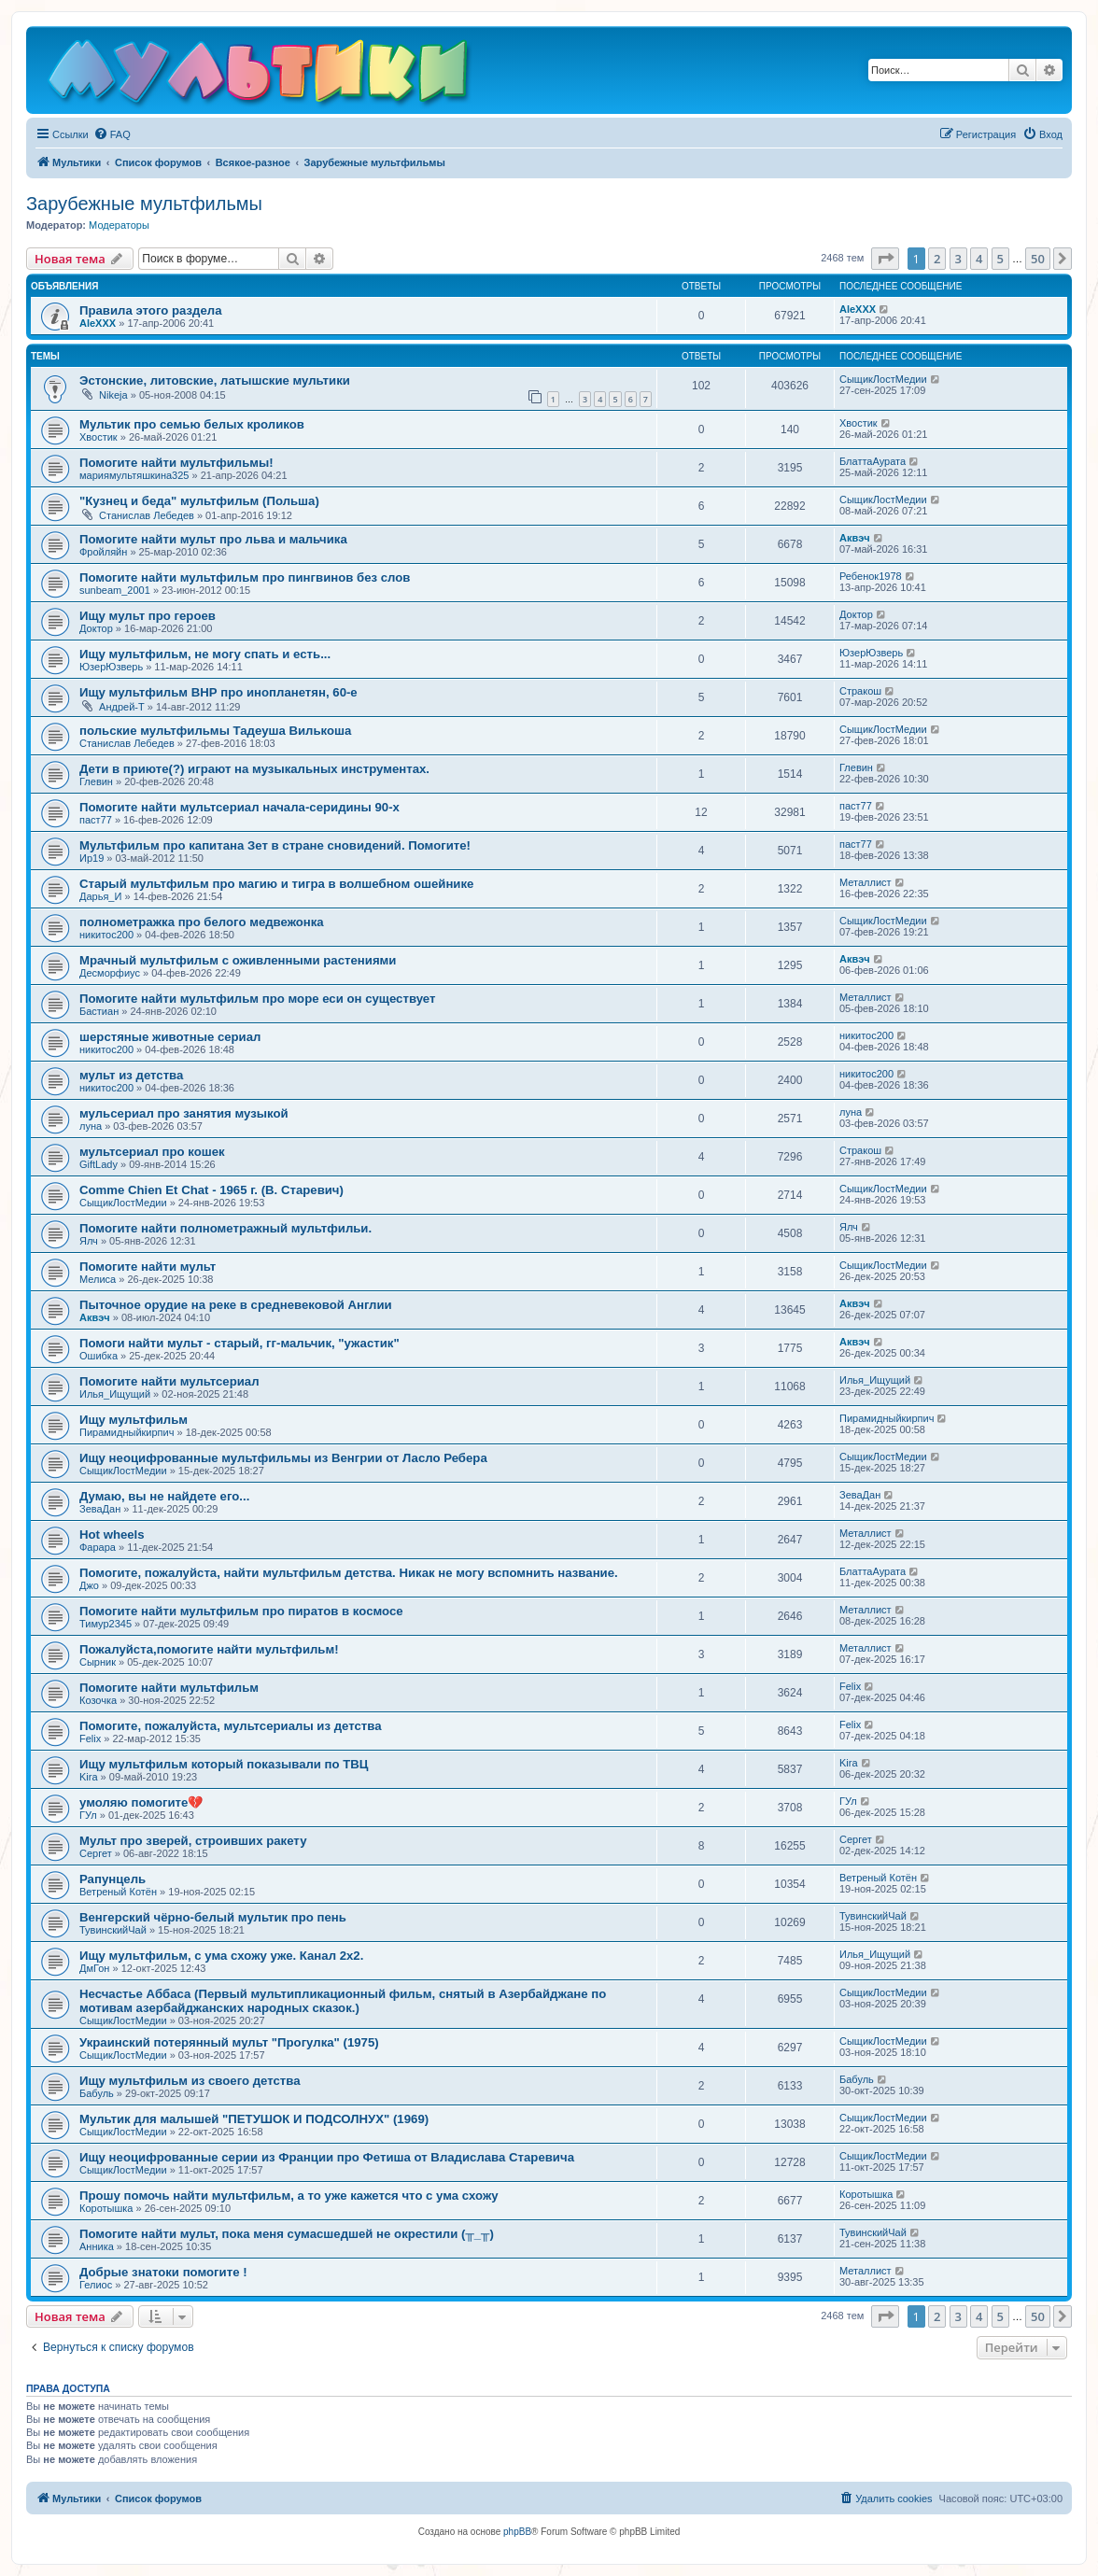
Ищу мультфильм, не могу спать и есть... (205, 654)
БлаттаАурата (872, 461)
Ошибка (98, 1355)
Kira (88, 1776)
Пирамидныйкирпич (126, 1432)
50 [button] (1038, 258)
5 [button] (1000, 258)
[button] (885, 258)
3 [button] (958, 258)
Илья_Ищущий (114, 1394)
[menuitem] (112, 134)
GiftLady (98, 1164)
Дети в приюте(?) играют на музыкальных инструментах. (254, 769)
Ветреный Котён (118, 1891)
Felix (850, 1686)
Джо (89, 1585)
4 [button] (979, 258)
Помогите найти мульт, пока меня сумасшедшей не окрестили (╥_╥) (286, 2234)
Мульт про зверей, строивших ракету (192, 1841)
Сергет (95, 1853)
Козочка (98, 1700)
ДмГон (94, 1968)
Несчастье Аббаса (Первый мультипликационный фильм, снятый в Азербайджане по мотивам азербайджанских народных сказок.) (342, 2001)
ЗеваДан (99, 1508)
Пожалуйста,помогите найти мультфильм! (209, 1649)
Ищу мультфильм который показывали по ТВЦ (224, 1764)
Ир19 (91, 858)
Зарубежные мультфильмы (144, 203)
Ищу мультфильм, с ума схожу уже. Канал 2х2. (221, 1956)
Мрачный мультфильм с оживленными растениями (237, 960)
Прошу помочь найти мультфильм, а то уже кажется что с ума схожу (289, 2196)
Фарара (97, 1547)
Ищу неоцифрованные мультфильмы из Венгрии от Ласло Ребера (283, 1458)
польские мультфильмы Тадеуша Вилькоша (215, 731)
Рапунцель (112, 1879)
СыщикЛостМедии (883, 379)
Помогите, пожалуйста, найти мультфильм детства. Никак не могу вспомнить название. (348, 1573)
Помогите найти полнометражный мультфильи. (225, 1228)
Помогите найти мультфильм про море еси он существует (257, 999)
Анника (96, 2246)
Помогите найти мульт (147, 1267)
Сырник (97, 1662)
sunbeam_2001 (114, 590)
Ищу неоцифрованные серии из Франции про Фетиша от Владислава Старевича (326, 2157)
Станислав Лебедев (146, 515)
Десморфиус (109, 972)
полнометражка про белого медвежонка (201, 922)
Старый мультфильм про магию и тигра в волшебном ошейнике (276, 884)
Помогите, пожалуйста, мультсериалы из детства (230, 1726)
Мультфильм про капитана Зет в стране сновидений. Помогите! (275, 845)
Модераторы (119, 225)
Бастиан (99, 1011)
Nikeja (113, 395)
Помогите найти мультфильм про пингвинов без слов (244, 577)
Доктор (96, 628)
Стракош (860, 691)
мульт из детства (131, 1075)
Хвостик (98, 437)
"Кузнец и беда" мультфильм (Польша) (199, 501)
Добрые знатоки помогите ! (163, 2272)
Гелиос (95, 2284)
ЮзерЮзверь (111, 666)
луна (90, 1126)
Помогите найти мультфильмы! (176, 463)
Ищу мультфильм (133, 1420)
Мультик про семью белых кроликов (191, 424)
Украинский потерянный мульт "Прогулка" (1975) (229, 2042)
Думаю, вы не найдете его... (164, 1496)
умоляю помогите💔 (141, 1802)
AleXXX (97, 323)
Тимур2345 (105, 1623)
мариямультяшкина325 (134, 475)
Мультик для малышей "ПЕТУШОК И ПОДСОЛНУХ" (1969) (254, 2119)
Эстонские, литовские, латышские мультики (214, 380)
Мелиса (97, 1279)
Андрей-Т (122, 706)
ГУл (88, 1815)
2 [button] (937, 258)
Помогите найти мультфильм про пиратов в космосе (241, 1611)
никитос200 (106, 934)
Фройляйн (103, 551)
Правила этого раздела (150, 310)
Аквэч (854, 537)
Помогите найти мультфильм (169, 1688)
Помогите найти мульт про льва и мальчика (213, 539)
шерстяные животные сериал (169, 1037)
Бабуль (96, 2093)
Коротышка (106, 2208)
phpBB (517, 2532)
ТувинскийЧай (113, 1930)
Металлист (865, 882)
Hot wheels (112, 1534)
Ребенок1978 (870, 576)
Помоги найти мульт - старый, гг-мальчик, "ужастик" (239, 1343)
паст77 (95, 819)
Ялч (88, 1240)
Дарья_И (100, 896)
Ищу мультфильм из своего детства (190, 2081)
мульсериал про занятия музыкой (184, 1113)
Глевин (96, 781)
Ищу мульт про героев (147, 616)
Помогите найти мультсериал (169, 1381)
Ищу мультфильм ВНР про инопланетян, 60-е (218, 692)
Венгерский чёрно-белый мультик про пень (212, 1917)
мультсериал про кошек (152, 1152)
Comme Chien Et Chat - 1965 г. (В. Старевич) (211, 1190)
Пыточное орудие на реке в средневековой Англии (235, 1305)
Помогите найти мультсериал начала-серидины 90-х (239, 807)
